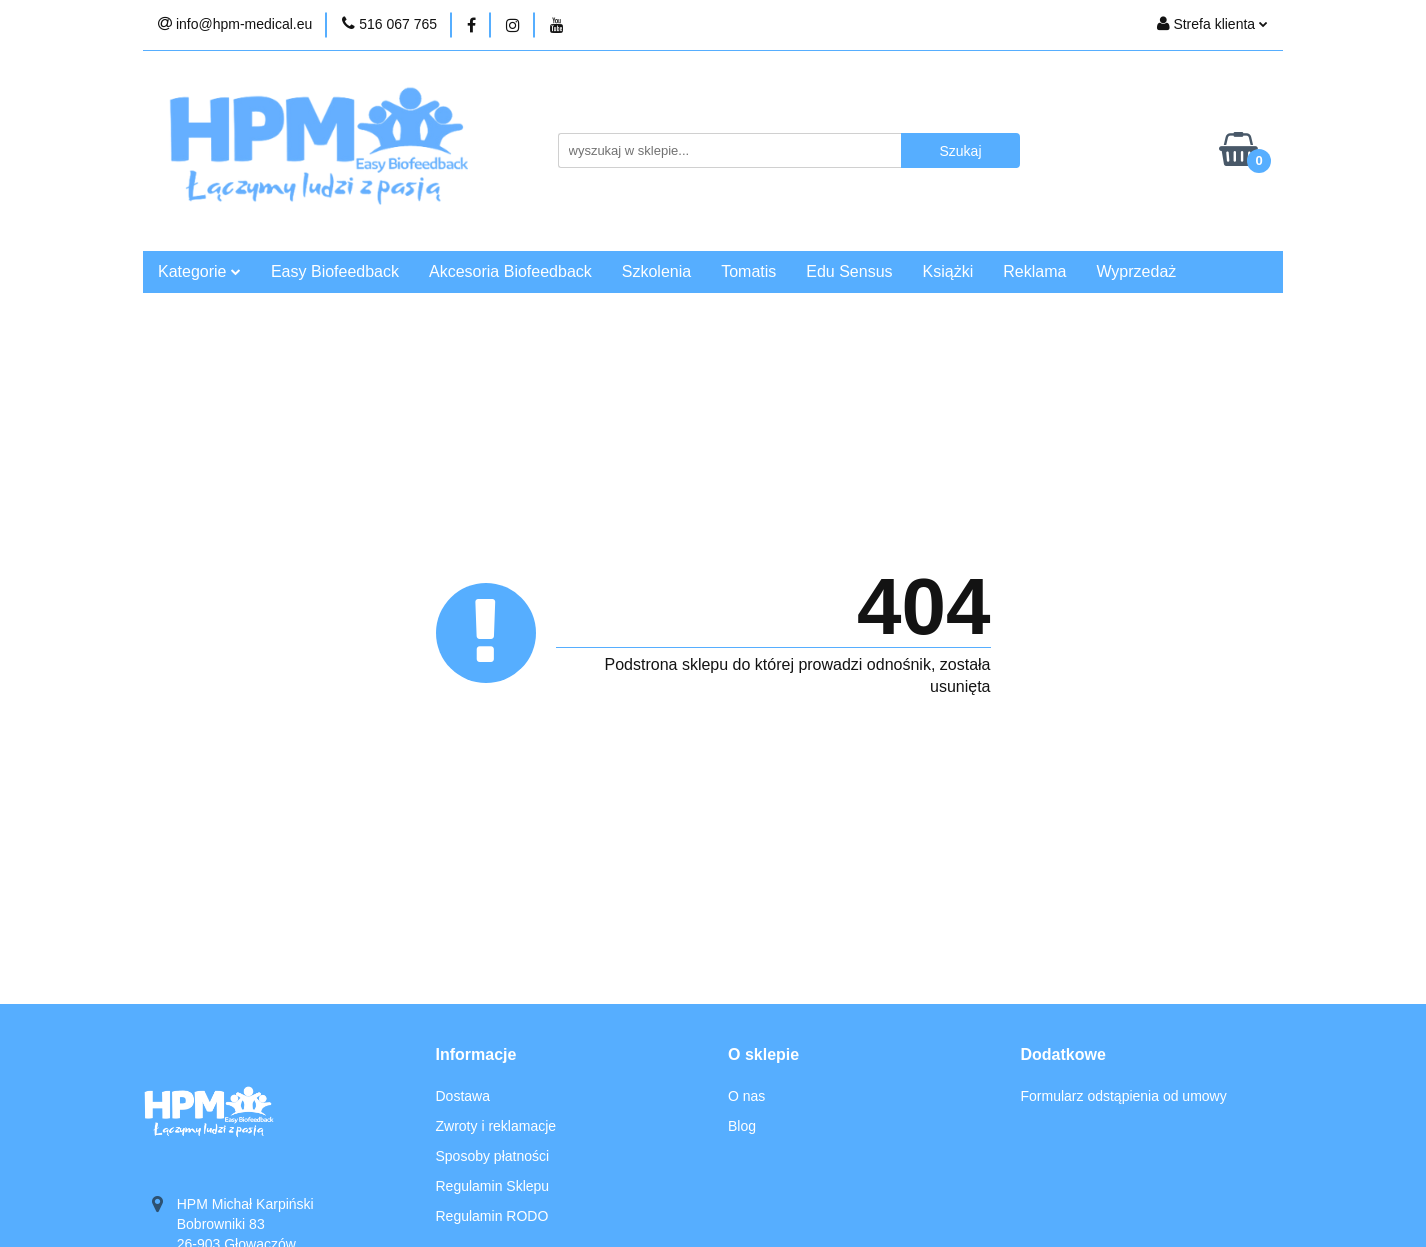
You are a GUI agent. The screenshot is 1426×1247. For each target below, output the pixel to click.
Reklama (1034, 271)
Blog (742, 1126)
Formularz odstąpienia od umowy (1124, 1096)
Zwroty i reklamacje (496, 1126)
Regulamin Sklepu (493, 1186)
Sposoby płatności (493, 1156)
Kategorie (199, 271)
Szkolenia (656, 271)
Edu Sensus (849, 271)
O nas (746, 1096)
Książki (948, 271)
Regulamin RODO (492, 1216)
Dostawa (463, 1096)
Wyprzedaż (1136, 271)
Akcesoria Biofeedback (510, 271)
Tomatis (748, 271)
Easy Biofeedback (335, 271)
